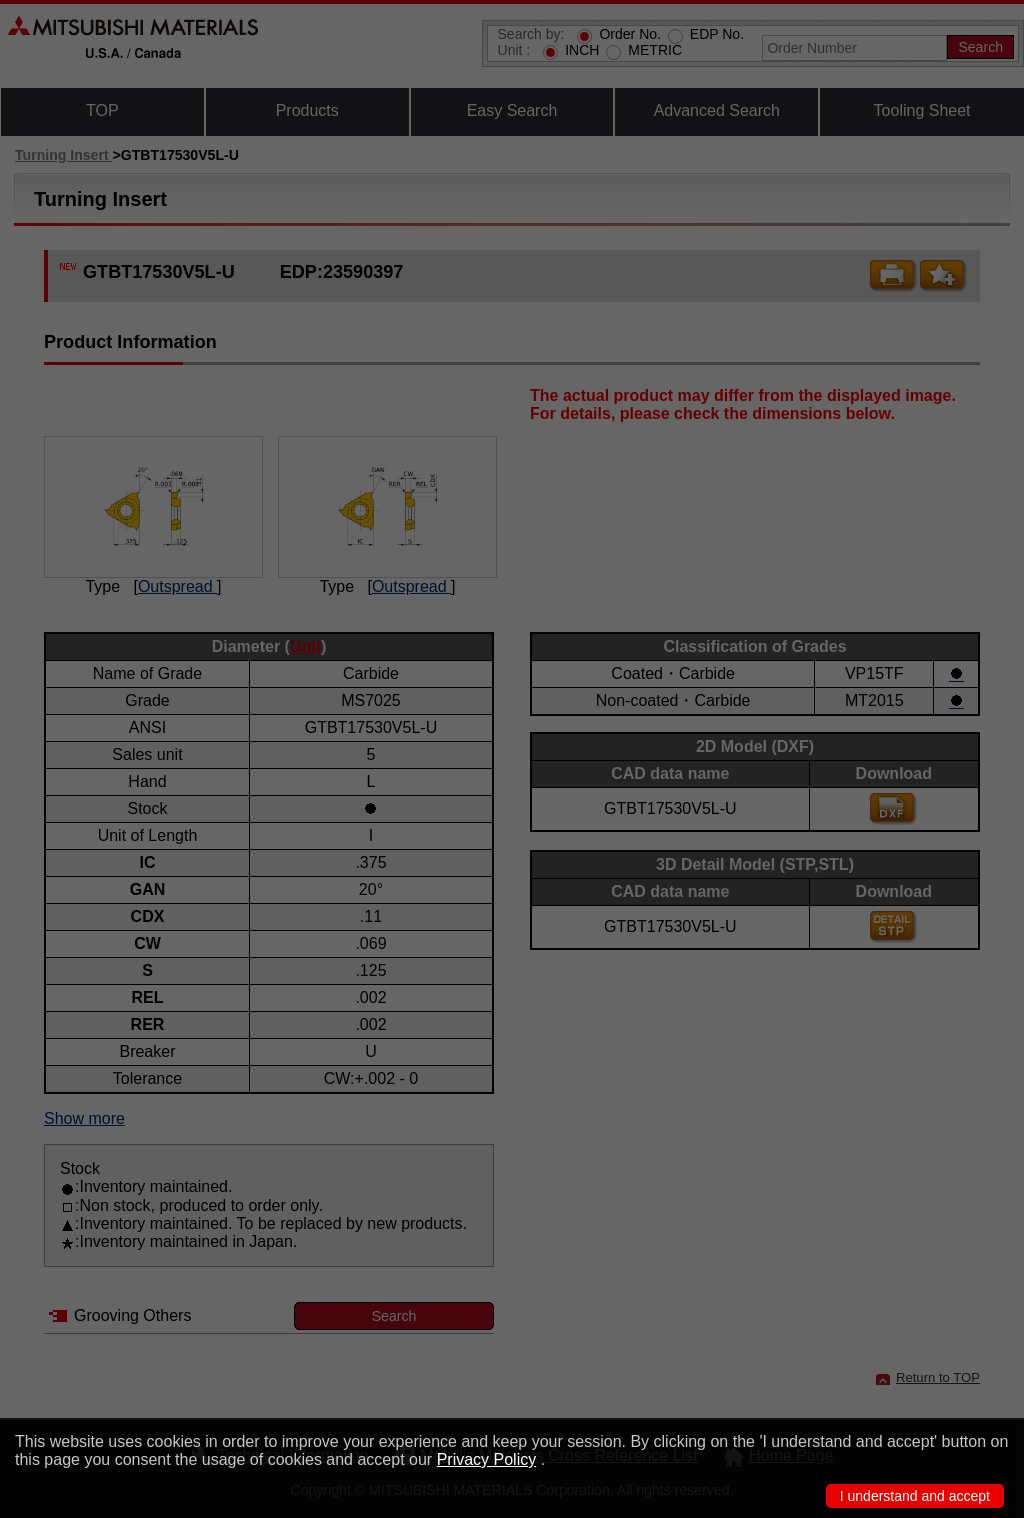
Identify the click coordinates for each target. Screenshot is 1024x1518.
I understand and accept (915, 1496)
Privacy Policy (487, 1459)
